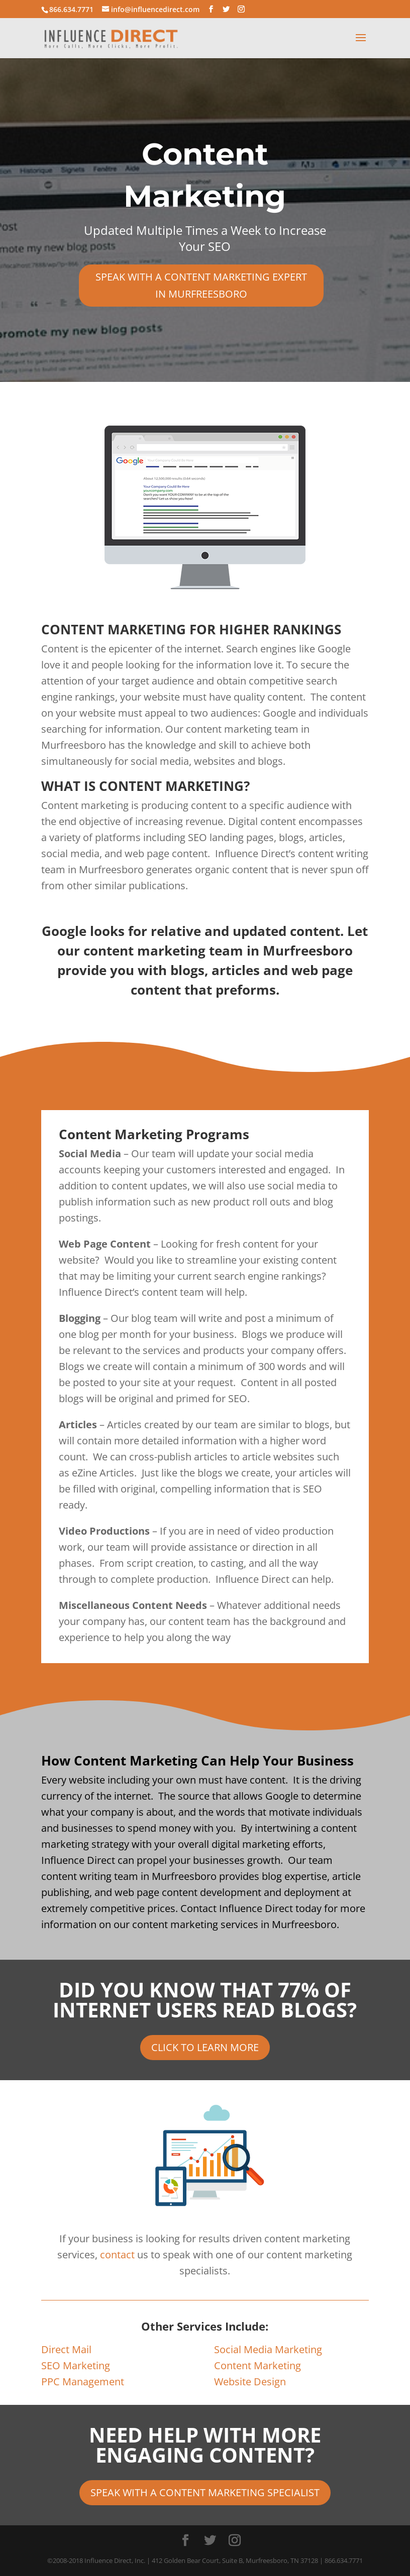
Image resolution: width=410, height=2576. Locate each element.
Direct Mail (66, 2349)
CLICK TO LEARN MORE (205, 2047)
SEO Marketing (75, 2365)
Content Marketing (257, 2365)
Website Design (250, 2381)
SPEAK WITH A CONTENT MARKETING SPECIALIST (205, 2492)
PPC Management (82, 2381)
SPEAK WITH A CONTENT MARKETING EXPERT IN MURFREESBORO (201, 285)
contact (117, 2254)
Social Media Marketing (268, 2349)
